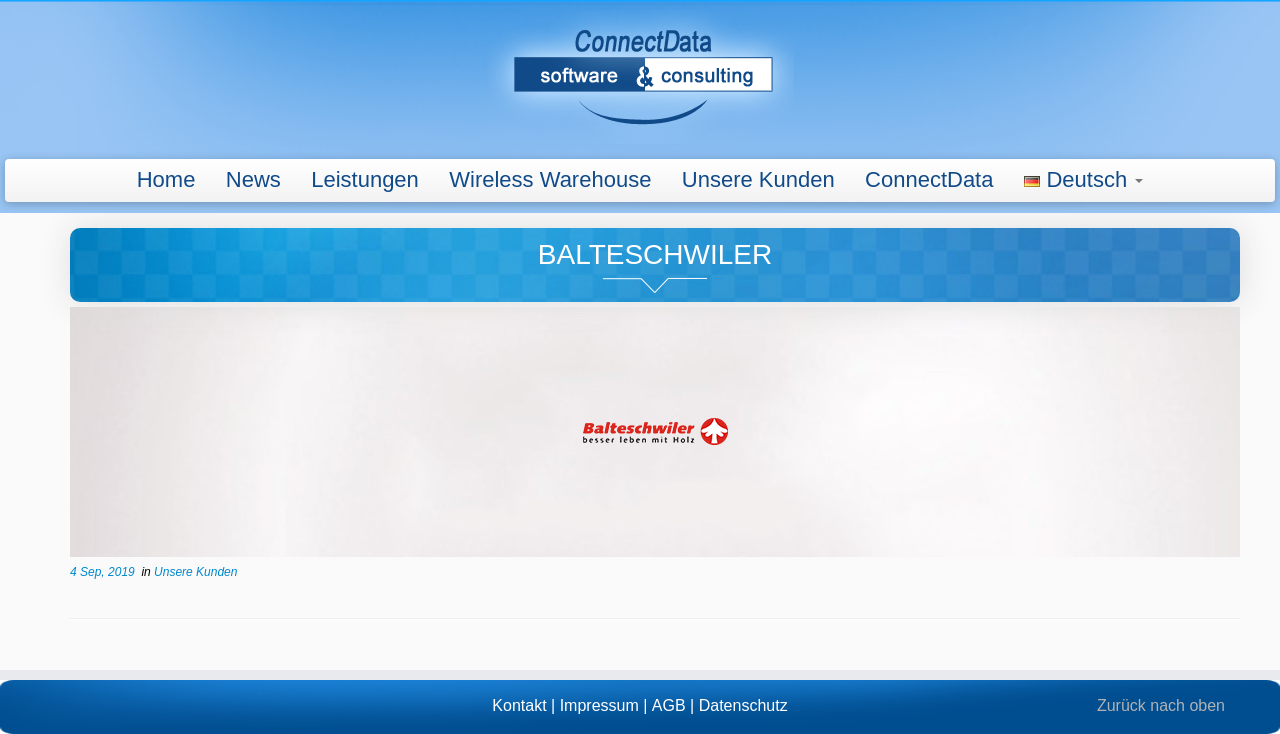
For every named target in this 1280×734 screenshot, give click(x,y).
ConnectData (929, 179)
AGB (669, 705)
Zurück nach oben (1161, 705)
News (253, 179)
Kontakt (519, 705)
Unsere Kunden (758, 179)
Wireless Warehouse (550, 179)
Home (166, 179)
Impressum (599, 705)
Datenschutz (743, 705)
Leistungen (365, 179)
